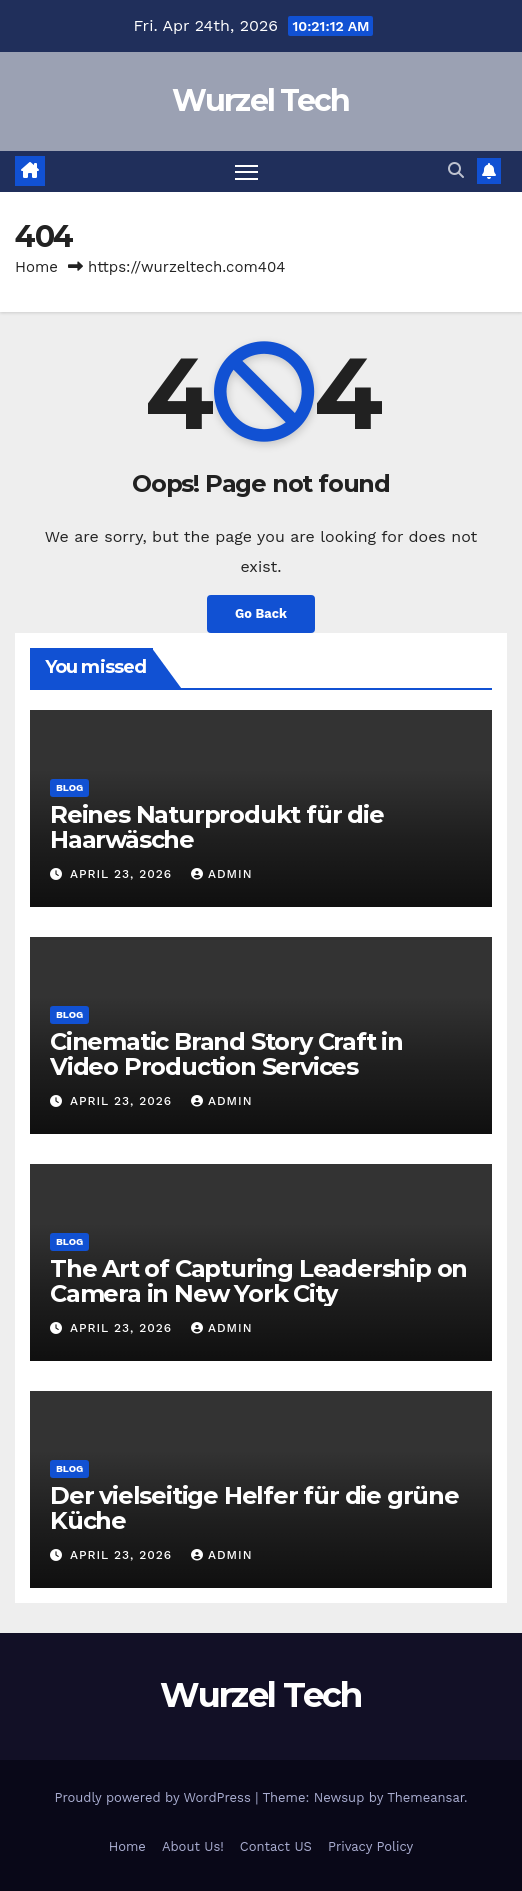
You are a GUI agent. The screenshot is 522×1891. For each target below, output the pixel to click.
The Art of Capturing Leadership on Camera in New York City (258, 1281)
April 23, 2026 (123, 874)
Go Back (261, 613)
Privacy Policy (370, 1846)
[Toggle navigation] (247, 172)
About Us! (193, 1846)
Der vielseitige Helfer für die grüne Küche (254, 1508)
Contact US (276, 1846)
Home (36, 267)
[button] (456, 170)
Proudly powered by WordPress (154, 1797)
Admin (222, 874)
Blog (69, 787)
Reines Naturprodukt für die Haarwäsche (217, 827)
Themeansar (425, 1797)
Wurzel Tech (260, 100)
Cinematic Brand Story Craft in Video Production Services (226, 1054)
